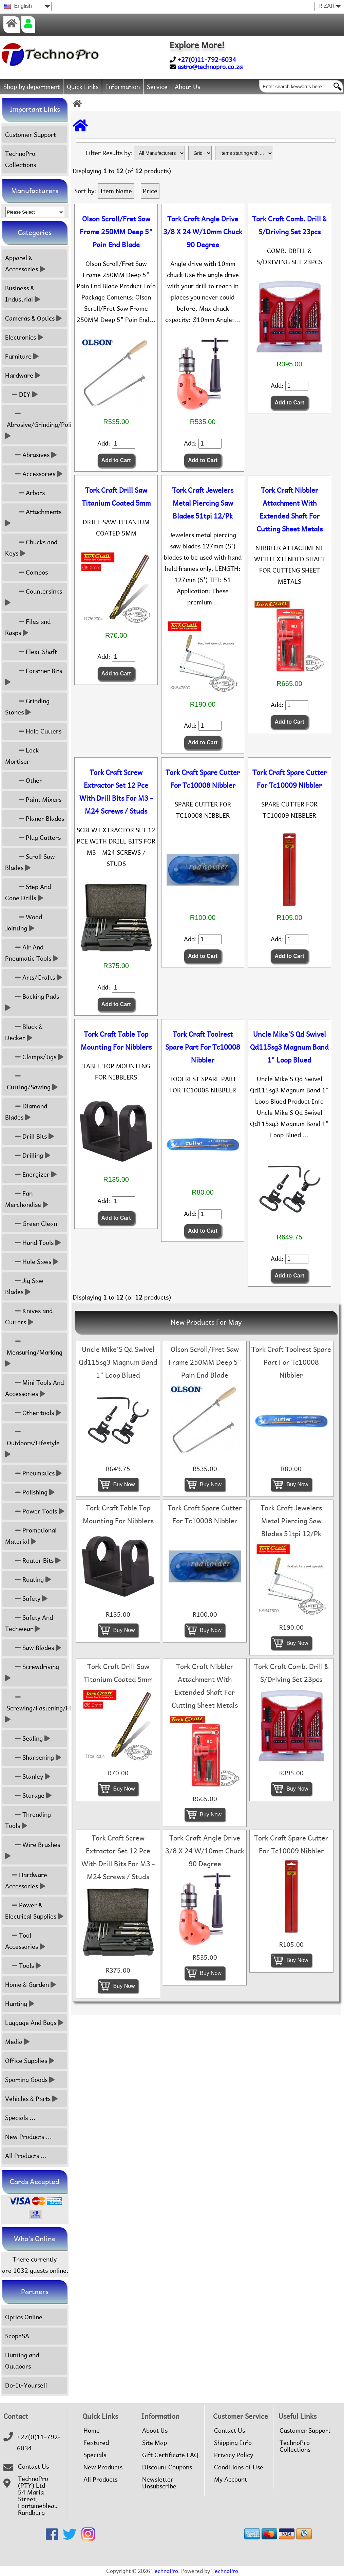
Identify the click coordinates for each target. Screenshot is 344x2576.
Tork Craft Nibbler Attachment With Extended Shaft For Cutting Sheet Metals (289, 510)
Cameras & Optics (33, 318)
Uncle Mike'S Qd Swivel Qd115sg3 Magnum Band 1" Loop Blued (289, 1047)
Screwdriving (33, 1672)
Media (17, 2041)
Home (91, 2430)
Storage (28, 1795)
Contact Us (33, 2466)
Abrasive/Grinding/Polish (36, 424)
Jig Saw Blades (24, 1286)
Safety (26, 1598)
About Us (187, 86)
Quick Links (82, 86)
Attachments (34, 517)
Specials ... (20, 2117)
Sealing (27, 1738)
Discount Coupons (167, 2467)
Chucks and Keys (31, 548)
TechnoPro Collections (20, 159)
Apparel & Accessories (25, 263)
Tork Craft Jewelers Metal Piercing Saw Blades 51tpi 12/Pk (202, 503)
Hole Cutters (33, 731)
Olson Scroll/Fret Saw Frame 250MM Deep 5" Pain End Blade (116, 232)
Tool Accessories (25, 1941)
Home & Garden (30, 1984)
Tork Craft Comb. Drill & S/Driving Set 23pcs (289, 225)
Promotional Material (31, 1536)
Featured (96, 2442)
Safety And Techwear (29, 1623)
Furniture (22, 356)
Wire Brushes (33, 1850)
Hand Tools (33, 1242)
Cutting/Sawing (31, 1081)
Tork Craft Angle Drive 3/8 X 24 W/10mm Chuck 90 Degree (202, 232)
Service (157, 86)
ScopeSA (17, 2336)
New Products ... (28, 2136)
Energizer (31, 1174)
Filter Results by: (109, 153)
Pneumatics (33, 1473)
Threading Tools (28, 1820)
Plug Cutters (33, 837)
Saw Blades (33, 1647)
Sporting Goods (30, 2079)
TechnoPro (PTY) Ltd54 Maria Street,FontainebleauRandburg (38, 2495)
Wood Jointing (23, 922)
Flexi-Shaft (31, 651)
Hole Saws (31, 1261)
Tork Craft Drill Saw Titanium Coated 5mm (116, 497)
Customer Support (30, 134)
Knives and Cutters (29, 1316)
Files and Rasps (28, 627)
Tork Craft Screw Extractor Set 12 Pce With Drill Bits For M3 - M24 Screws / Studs (116, 792)
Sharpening (33, 1757)
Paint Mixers (33, 799)
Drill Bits (29, 1136)
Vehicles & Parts (31, 2098)
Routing (28, 1579)
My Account (230, 2479)
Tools (23, 1965)
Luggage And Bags (34, 2022)
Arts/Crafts (33, 977)
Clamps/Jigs (34, 1057)
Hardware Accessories (26, 1880)
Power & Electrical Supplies (34, 1911)
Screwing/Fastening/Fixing (36, 1708)
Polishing (30, 1492)
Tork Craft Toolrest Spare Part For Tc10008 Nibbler (202, 1047)
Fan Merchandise (26, 1199)
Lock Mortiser (22, 756)
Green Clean (31, 1223)
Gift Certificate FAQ (170, 2455)
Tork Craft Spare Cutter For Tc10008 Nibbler (203, 779)
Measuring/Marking (34, 1352)
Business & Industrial (22, 294)
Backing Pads (33, 1002)
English (18, 6)
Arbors (25, 492)
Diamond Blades (26, 1112)
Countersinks (34, 597)
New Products (102, 2467)
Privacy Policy (233, 2455)
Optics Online (23, 2317)
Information (123, 86)
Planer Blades (34, 818)
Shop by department (31, 86)
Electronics (24, 337)
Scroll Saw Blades (30, 862)
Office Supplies (29, 2060)
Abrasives (31, 454)
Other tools (33, 1412)
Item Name (116, 191)
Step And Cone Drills (28, 892)
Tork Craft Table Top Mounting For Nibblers (116, 1041)
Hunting (19, 2003)
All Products (100, 2479)
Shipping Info (233, 2442)
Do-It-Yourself (26, 2385)
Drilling (27, 1155)
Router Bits (33, 1560)
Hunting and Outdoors (22, 2361)
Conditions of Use (238, 2467)
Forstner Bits (34, 676)
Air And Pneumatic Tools (31, 953)
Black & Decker (24, 1032)
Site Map (154, 2442)
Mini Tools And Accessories (34, 1388)
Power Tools (34, 1511)
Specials (94, 2455)
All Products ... (26, 2155)
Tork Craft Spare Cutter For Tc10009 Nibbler (289, 779)
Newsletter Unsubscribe (159, 2483)
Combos (26, 572)
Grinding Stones (27, 706)
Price (150, 191)
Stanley (27, 1776)
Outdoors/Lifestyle (33, 1443)
